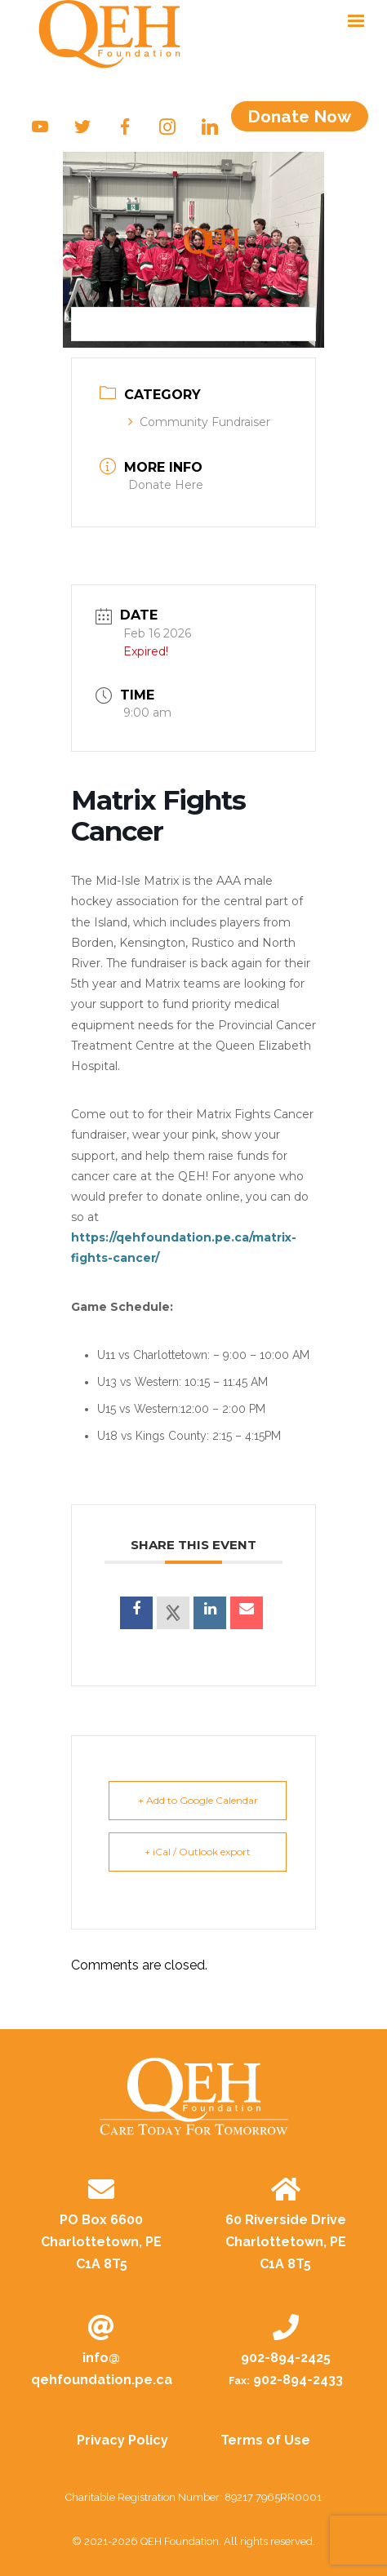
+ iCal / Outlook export (198, 1851)
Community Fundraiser (199, 422)
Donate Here (165, 484)
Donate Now (299, 116)
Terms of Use (265, 2440)
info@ (102, 2370)
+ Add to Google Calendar (198, 1800)
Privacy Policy (122, 2440)
